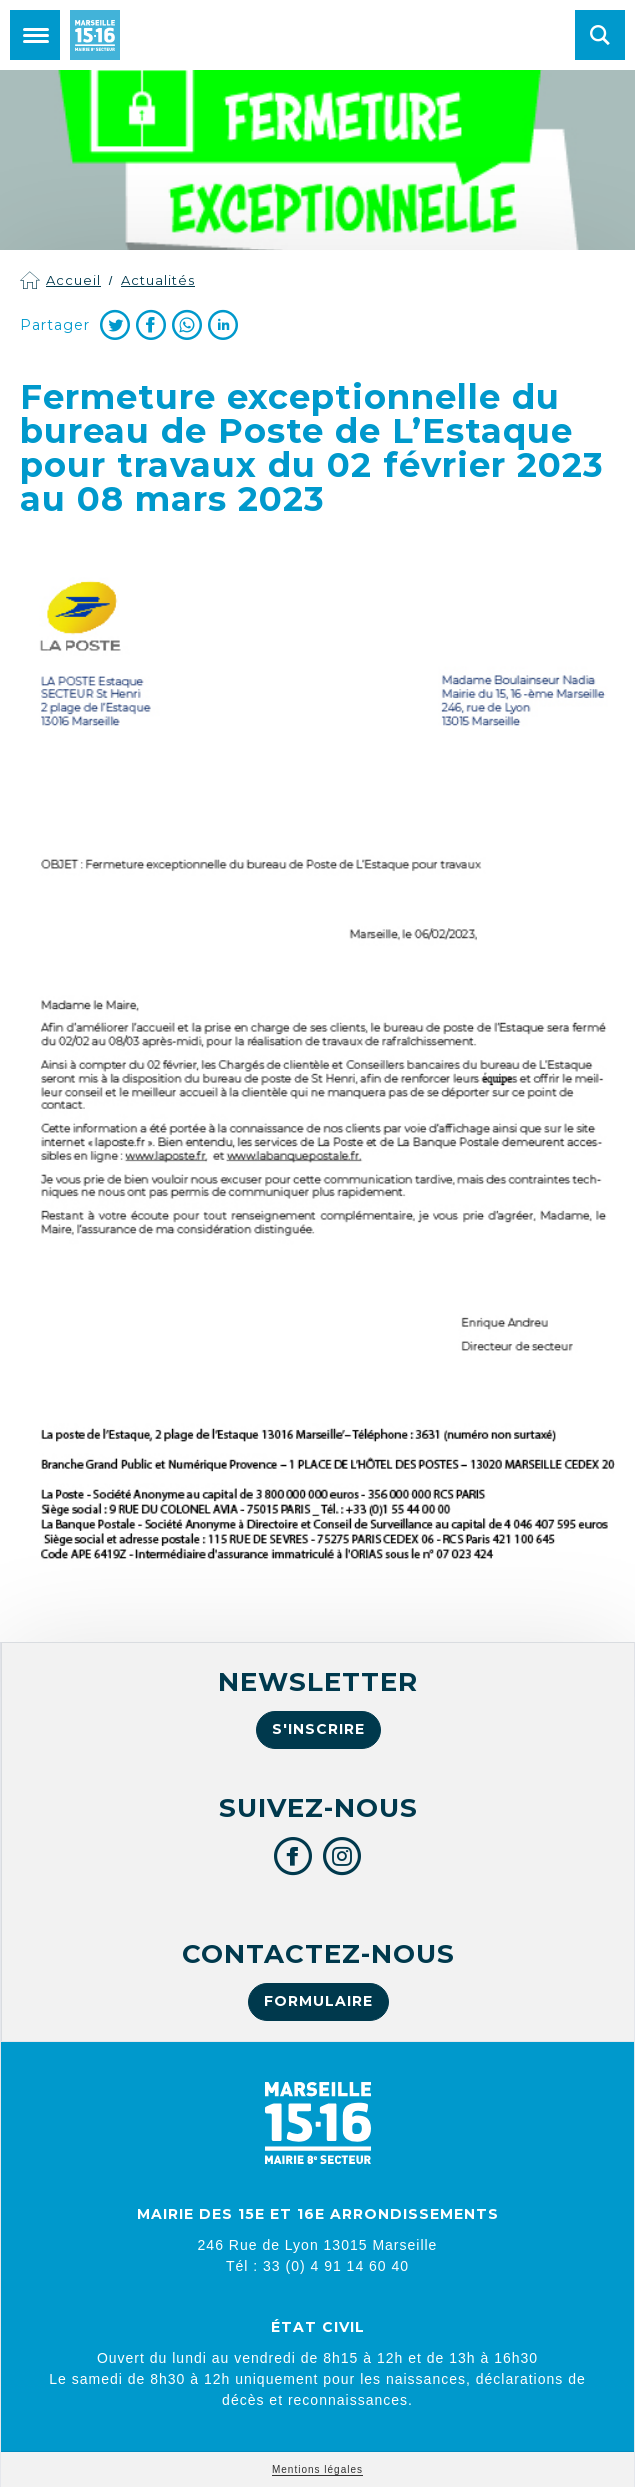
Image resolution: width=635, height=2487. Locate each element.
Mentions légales (317, 2469)
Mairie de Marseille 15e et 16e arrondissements (95, 35)
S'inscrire (318, 1729)
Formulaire (318, 2001)
